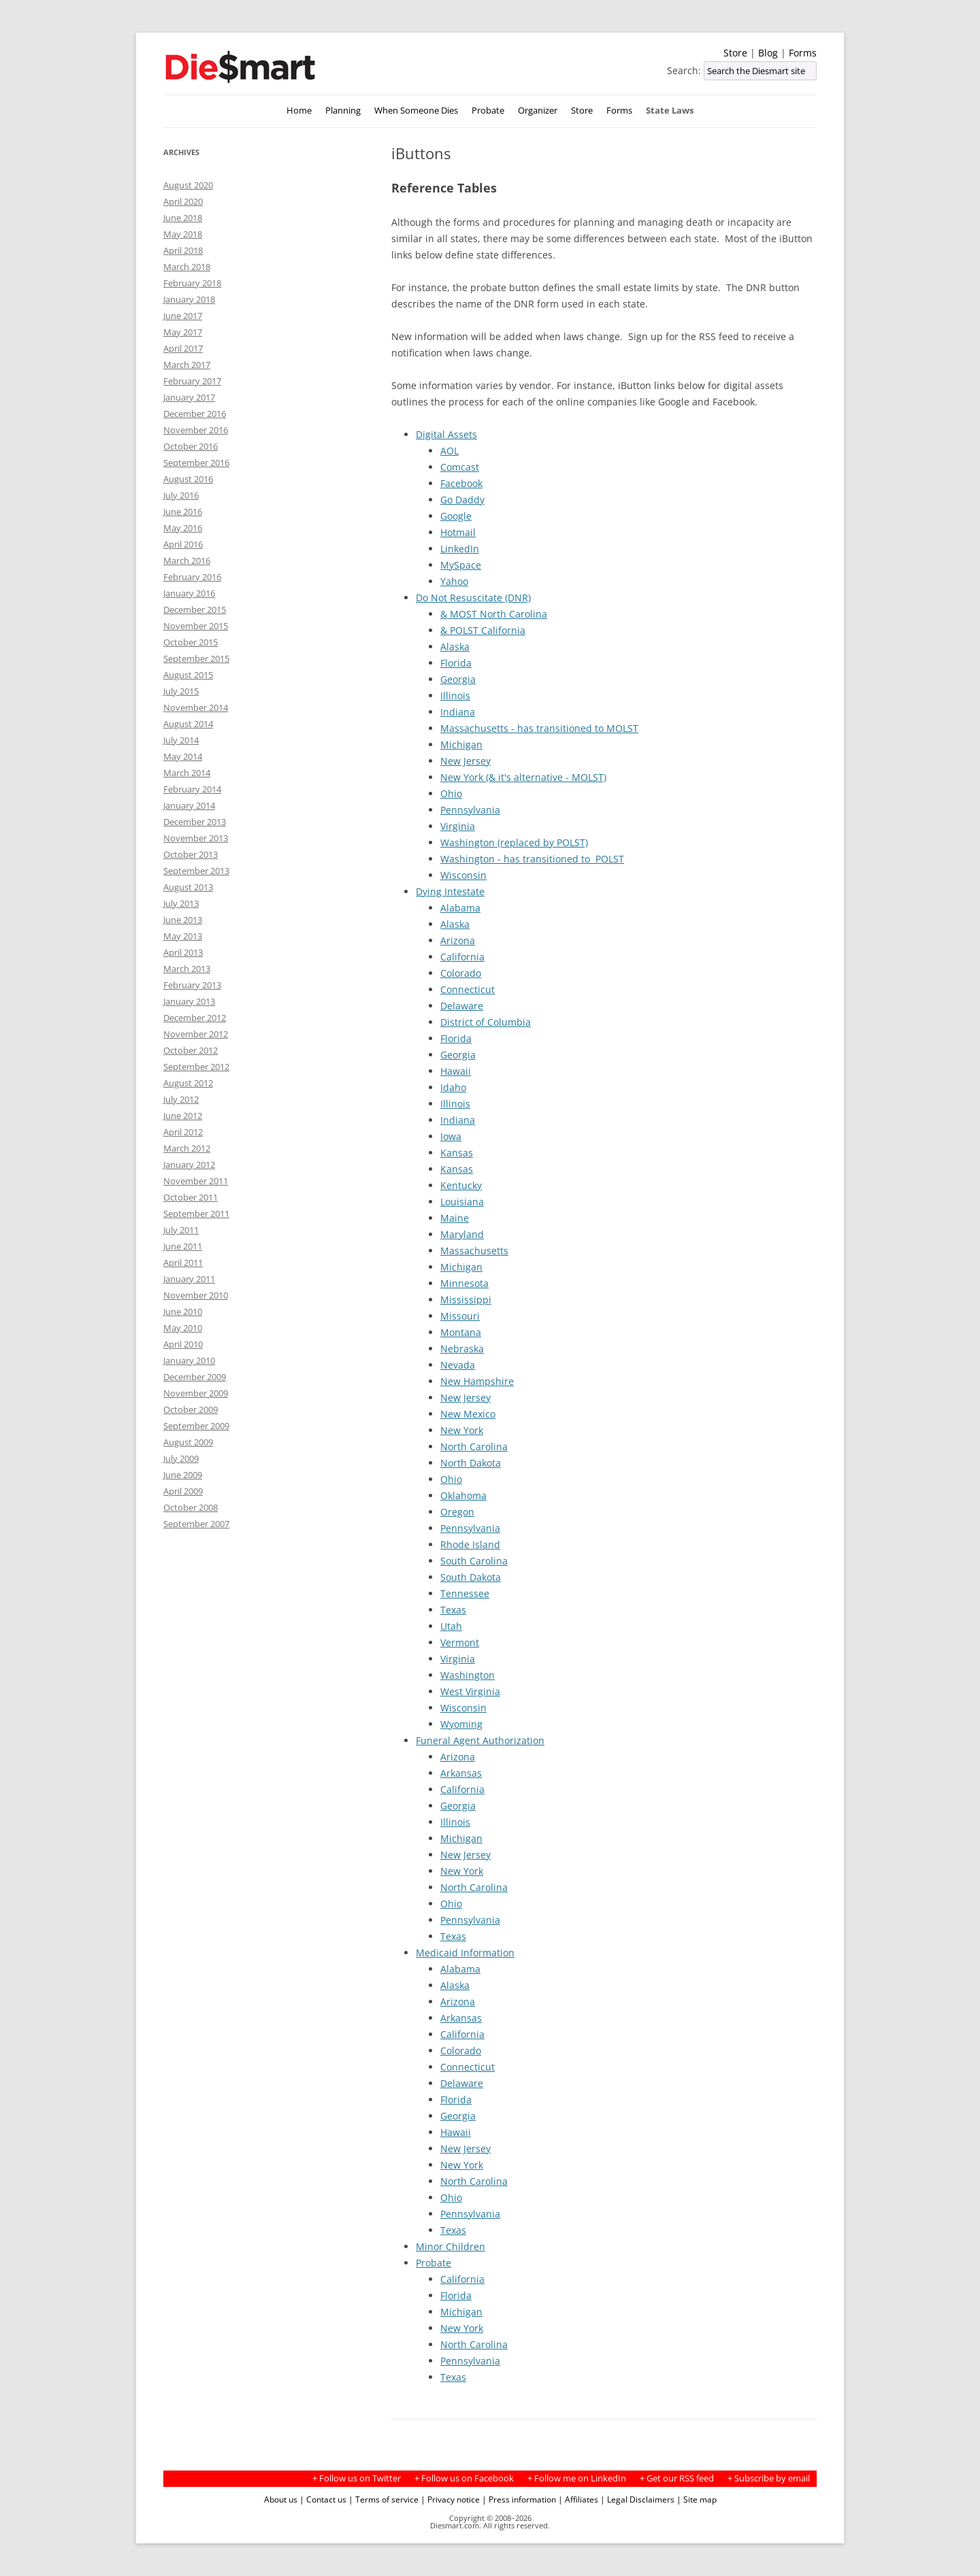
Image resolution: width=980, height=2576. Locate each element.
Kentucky (461, 1185)
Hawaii (455, 1071)
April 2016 (183, 544)
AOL (449, 450)
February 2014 (192, 789)
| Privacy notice (450, 2499)
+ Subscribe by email (769, 2478)
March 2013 (186, 969)
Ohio (451, 793)
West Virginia (470, 1691)
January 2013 (189, 1001)
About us (280, 2499)
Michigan (461, 744)
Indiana (457, 711)
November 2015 (195, 626)
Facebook (461, 483)
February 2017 (192, 381)
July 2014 (181, 740)
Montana (460, 1332)
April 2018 (183, 250)
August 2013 (188, 887)
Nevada (457, 1364)
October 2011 (190, 1197)
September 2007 (196, 1524)
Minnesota (464, 1283)
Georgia (458, 679)
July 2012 (181, 1099)
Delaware (461, 1005)
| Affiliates (578, 2499)
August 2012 (188, 1083)
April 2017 (183, 348)
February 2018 (192, 283)
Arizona (457, 940)
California (462, 956)
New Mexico (467, 1413)
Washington (467, 1675)
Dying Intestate (450, 891)
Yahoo (454, 581)
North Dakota (470, 1462)
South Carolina (474, 1560)
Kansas (456, 1152)
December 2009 (194, 1377)
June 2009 (182, 1475)
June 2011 (182, 1246)
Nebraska (462, 1348)
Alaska (455, 646)
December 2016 (194, 413)
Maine (454, 1217)
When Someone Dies (416, 110)
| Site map (696, 2499)
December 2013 (194, 822)
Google (456, 515)
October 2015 (190, 642)
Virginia (457, 826)
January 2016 (189, 593)
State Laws (669, 110)
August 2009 (188, 1442)
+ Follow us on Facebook (464, 2478)
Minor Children (450, 2246)
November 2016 (195, 430)
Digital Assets (446, 434)
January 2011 (189, 1279)
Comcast (459, 467)
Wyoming (461, 1724)
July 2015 (181, 691)
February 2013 (192, 985)
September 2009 (196, 1426)
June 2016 (182, 511)
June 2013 (182, 920)
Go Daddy (462, 499)
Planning (343, 110)
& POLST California (482, 630)
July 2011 (181, 1230)
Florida (456, 662)
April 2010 (183, 1344)
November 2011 (195, 1181)
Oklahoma (463, 1495)
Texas (453, 1609)
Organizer (537, 110)
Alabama (460, 907)
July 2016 (181, 495)
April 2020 (183, 201)
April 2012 (183, 1132)
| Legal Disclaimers (637, 2499)
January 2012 (189, 1164)
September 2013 (196, 871)
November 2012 (195, 1034)
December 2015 (194, 609)
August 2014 (188, 724)
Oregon (457, 1511)
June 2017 (182, 316)
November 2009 (195, 1393)
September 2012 (196, 1066)
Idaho (453, 1087)
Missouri (460, 1315)
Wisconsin (463, 875)
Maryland (462, 1234)
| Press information (519, 2499)
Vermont (459, 1642)
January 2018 (189, 299)
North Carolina (474, 1446)
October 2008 (190, 1507)
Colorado (460, 973)
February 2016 (192, 577)
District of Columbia (485, 1022)
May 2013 (182, 936)
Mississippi (465, 1299)
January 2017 (189, 397)
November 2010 (195, 1295)
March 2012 (186, 1148)
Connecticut (467, 989)
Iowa (450, 1136)
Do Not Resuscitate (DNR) (473, 597)
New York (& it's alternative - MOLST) (523, 777)
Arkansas (461, 1773)
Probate (488, 110)
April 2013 (183, 952)
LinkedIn (459, 548)
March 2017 (186, 364)
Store (735, 52)
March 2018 (186, 267)
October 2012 (190, 1050)
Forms (803, 52)
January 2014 (189, 805)
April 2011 (183, 1262)
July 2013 (181, 903)
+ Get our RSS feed (677, 2478)
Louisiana (462, 1201)
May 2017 (182, 332)
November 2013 (195, 838)
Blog (768, 52)
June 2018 (182, 218)
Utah (451, 1626)
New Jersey (465, 760)
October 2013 (190, 854)
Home (299, 110)
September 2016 (196, 462)
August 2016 (188, 479)
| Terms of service (383, 2499)
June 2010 (182, 1311)
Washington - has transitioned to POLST (532, 858)
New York (461, 1430)
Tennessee (464, 1593)
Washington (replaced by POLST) (514, 842)
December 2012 (194, 1017)
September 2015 (196, 658)
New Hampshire (477, 1381)
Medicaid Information (465, 1952)
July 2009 (181, 1458)
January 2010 (189, 1360)
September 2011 (196, 1213)
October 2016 (190, 446)
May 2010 (182, 1328)
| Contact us (322, 2499)
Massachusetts (474, 1250)
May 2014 (182, 756)
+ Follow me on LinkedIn (576, 2478)
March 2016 (186, 560)
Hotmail (458, 532)
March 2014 (186, 773)
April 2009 (183, 1491)
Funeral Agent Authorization (480, 1740)
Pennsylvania (470, 809)
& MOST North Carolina (493, 613)
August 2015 (188, 675)
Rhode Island (470, 1544)
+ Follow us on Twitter (356, 2478)
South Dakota (470, 1577)
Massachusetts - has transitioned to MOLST (539, 728)
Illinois (455, 695)
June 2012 (182, 1115)
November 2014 (195, 707)
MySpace (460, 564)
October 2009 (190, 1409)
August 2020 (188, 185)
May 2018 (182, 234)
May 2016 (182, 528)
